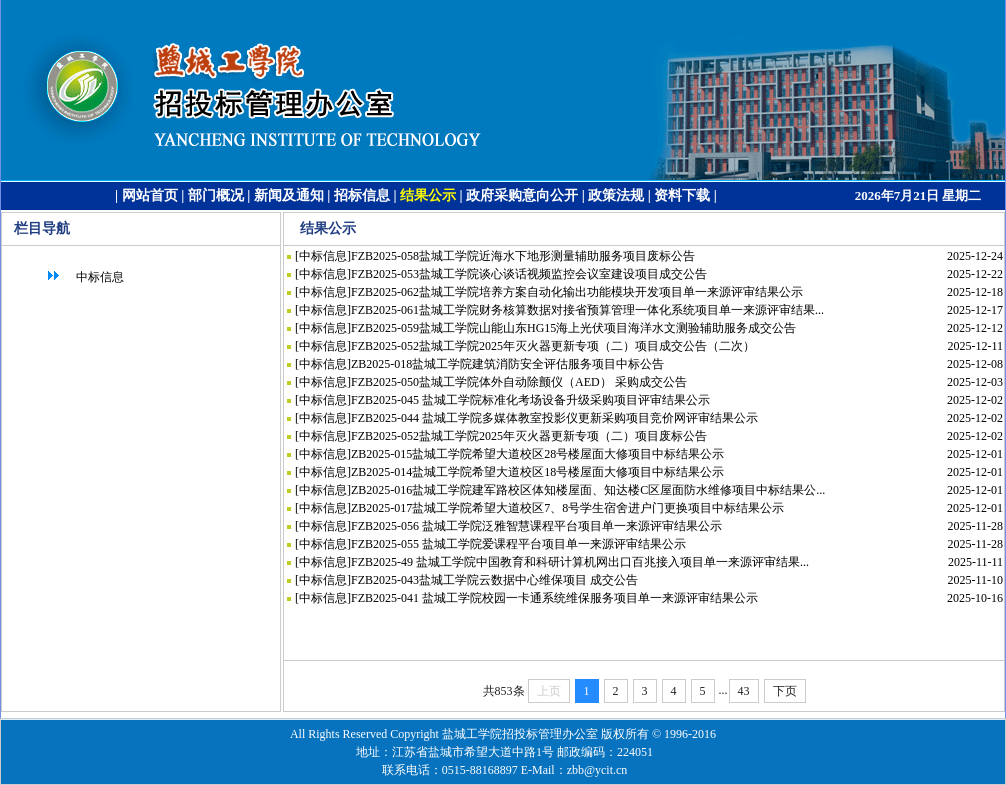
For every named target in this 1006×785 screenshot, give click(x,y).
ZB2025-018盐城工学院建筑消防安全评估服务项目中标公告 (507, 364)
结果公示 (428, 195)
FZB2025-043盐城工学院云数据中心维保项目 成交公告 (494, 580)
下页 (785, 691)
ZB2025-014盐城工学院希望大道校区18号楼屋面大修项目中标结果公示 (537, 472)
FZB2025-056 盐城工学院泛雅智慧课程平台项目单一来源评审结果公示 (536, 526)
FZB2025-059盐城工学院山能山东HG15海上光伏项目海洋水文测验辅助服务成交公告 (573, 328)
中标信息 (84, 277)
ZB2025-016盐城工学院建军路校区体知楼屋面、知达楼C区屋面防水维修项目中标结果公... (588, 490)
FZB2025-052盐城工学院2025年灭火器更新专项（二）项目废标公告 (529, 436)
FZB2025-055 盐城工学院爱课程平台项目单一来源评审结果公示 (518, 544)
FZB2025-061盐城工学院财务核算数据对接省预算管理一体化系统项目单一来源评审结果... (587, 310)
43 (744, 691)
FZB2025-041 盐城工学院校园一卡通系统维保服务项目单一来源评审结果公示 (554, 598)
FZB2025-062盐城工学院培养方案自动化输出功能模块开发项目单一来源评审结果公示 (577, 292)
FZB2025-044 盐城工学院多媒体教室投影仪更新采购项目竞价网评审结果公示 (554, 418)
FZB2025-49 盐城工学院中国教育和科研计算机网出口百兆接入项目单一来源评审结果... (580, 562)
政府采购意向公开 (522, 195)
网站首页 (150, 195)
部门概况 (216, 195)
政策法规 (616, 195)
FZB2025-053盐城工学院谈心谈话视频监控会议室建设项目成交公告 (529, 274)
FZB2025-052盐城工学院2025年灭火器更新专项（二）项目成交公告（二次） (553, 346)
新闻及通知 (289, 195)
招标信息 (362, 195)
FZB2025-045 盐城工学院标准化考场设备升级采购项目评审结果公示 (530, 400)
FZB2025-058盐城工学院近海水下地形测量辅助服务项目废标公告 (523, 256)
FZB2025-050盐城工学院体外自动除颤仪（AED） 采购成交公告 (519, 382)
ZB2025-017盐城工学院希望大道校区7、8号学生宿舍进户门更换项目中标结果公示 (567, 508)
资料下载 (682, 195)
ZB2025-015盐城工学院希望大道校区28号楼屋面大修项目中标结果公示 (537, 454)
